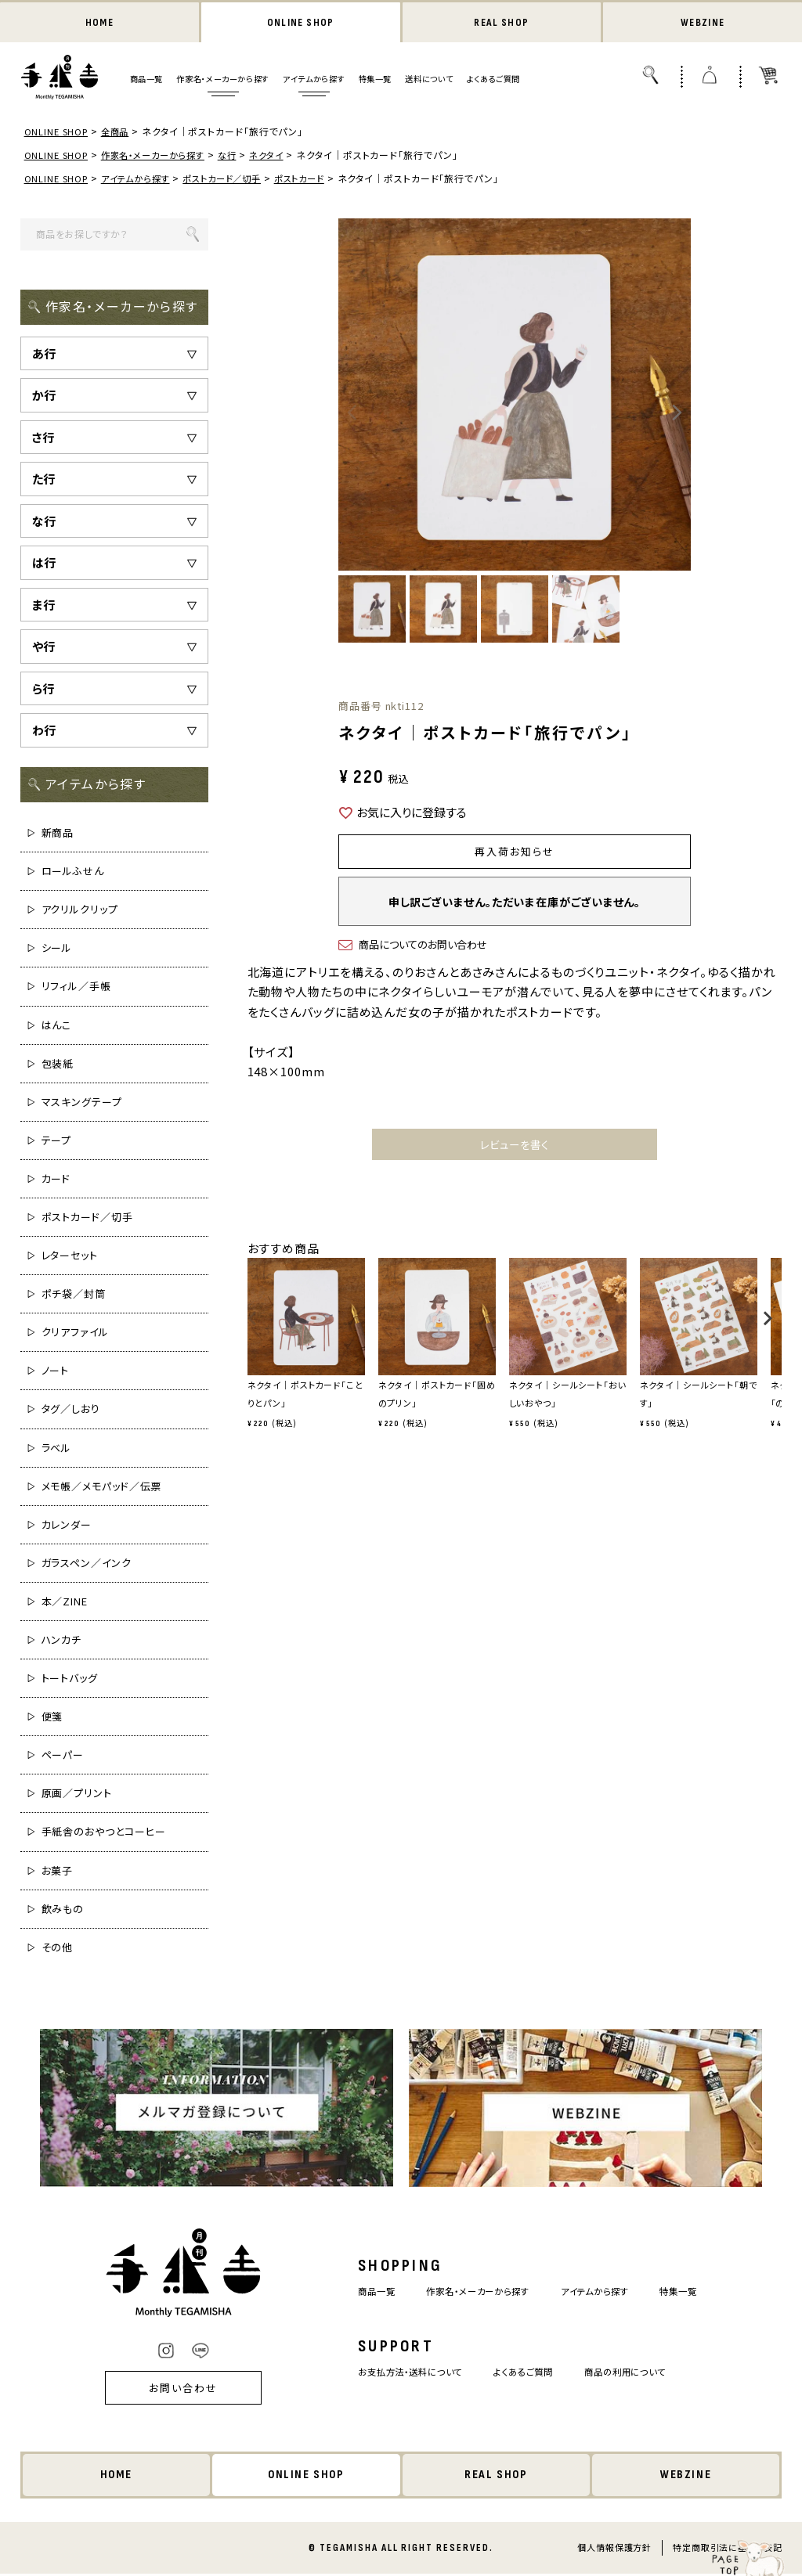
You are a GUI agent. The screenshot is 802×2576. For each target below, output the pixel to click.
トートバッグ (70, 1679)
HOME (99, 23)
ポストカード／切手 (234, 179)
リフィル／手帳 (76, 987)
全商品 (119, 132)
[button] (252, 1330)
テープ (57, 1141)
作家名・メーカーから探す (222, 80)
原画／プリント (77, 1794)
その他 (58, 1948)
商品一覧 (146, 80)
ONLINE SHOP (300, 23)
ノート (56, 1371)
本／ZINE (65, 1602)
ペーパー (63, 1756)
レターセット (70, 1256)
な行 (239, 156)
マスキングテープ (82, 1103)
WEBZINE (702, 23)
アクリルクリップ (80, 910)
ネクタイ (280, 156)
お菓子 (58, 1871)
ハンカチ (62, 1641)
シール (57, 949)
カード (56, 1180)
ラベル (57, 1448)
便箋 (52, 1717)
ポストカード (318, 179)
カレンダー (67, 1526)
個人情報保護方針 (613, 2549)
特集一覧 (375, 80)
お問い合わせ (162, 2389)
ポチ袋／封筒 (74, 1295)
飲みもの (63, 1910)
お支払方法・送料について (398, 2373)
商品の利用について (639, 2373)
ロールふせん (73, 872)
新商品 (58, 834)
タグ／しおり (71, 1410)
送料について (429, 80)
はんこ (57, 1025)
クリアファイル (75, 1333)
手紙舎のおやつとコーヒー (104, 1832)
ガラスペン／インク (87, 1564)
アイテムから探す (314, 80)
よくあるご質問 (493, 80)
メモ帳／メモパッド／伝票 (102, 1487)
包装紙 (58, 1064)
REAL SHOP (501, 23)
